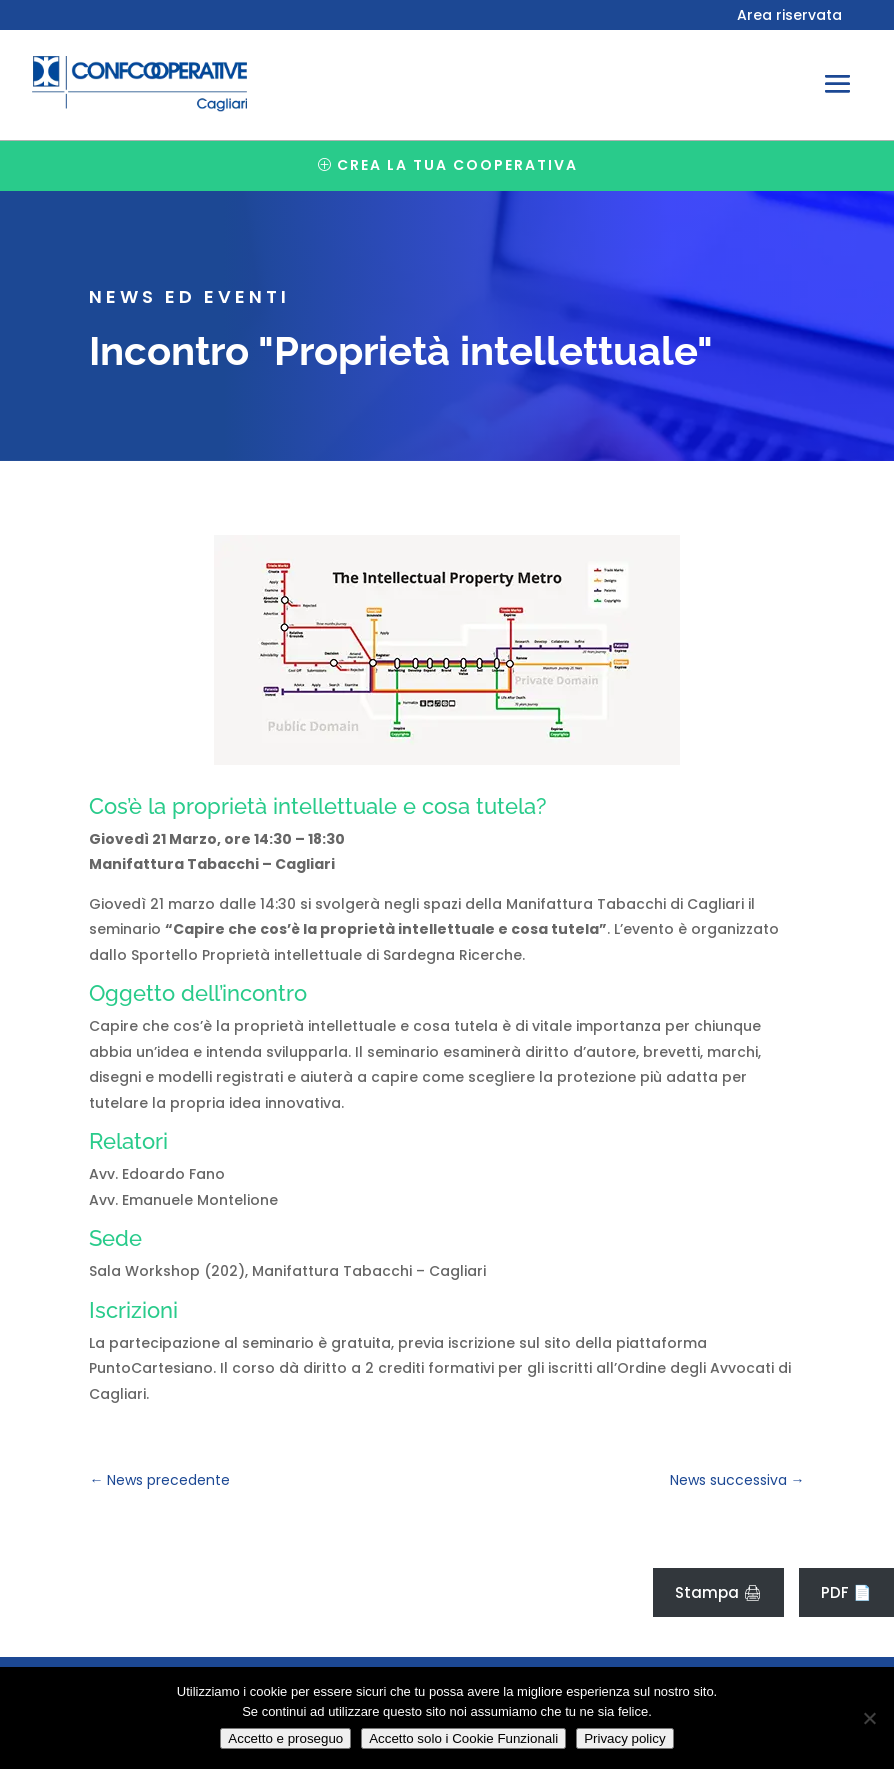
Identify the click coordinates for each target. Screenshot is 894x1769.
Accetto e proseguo (285, 1738)
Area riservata (789, 16)
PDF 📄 (846, 1592)
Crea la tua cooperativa (457, 165)
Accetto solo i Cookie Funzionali (463, 1738)
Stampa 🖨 (718, 1592)
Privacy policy (624, 1738)
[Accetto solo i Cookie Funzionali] (869, 1718)
